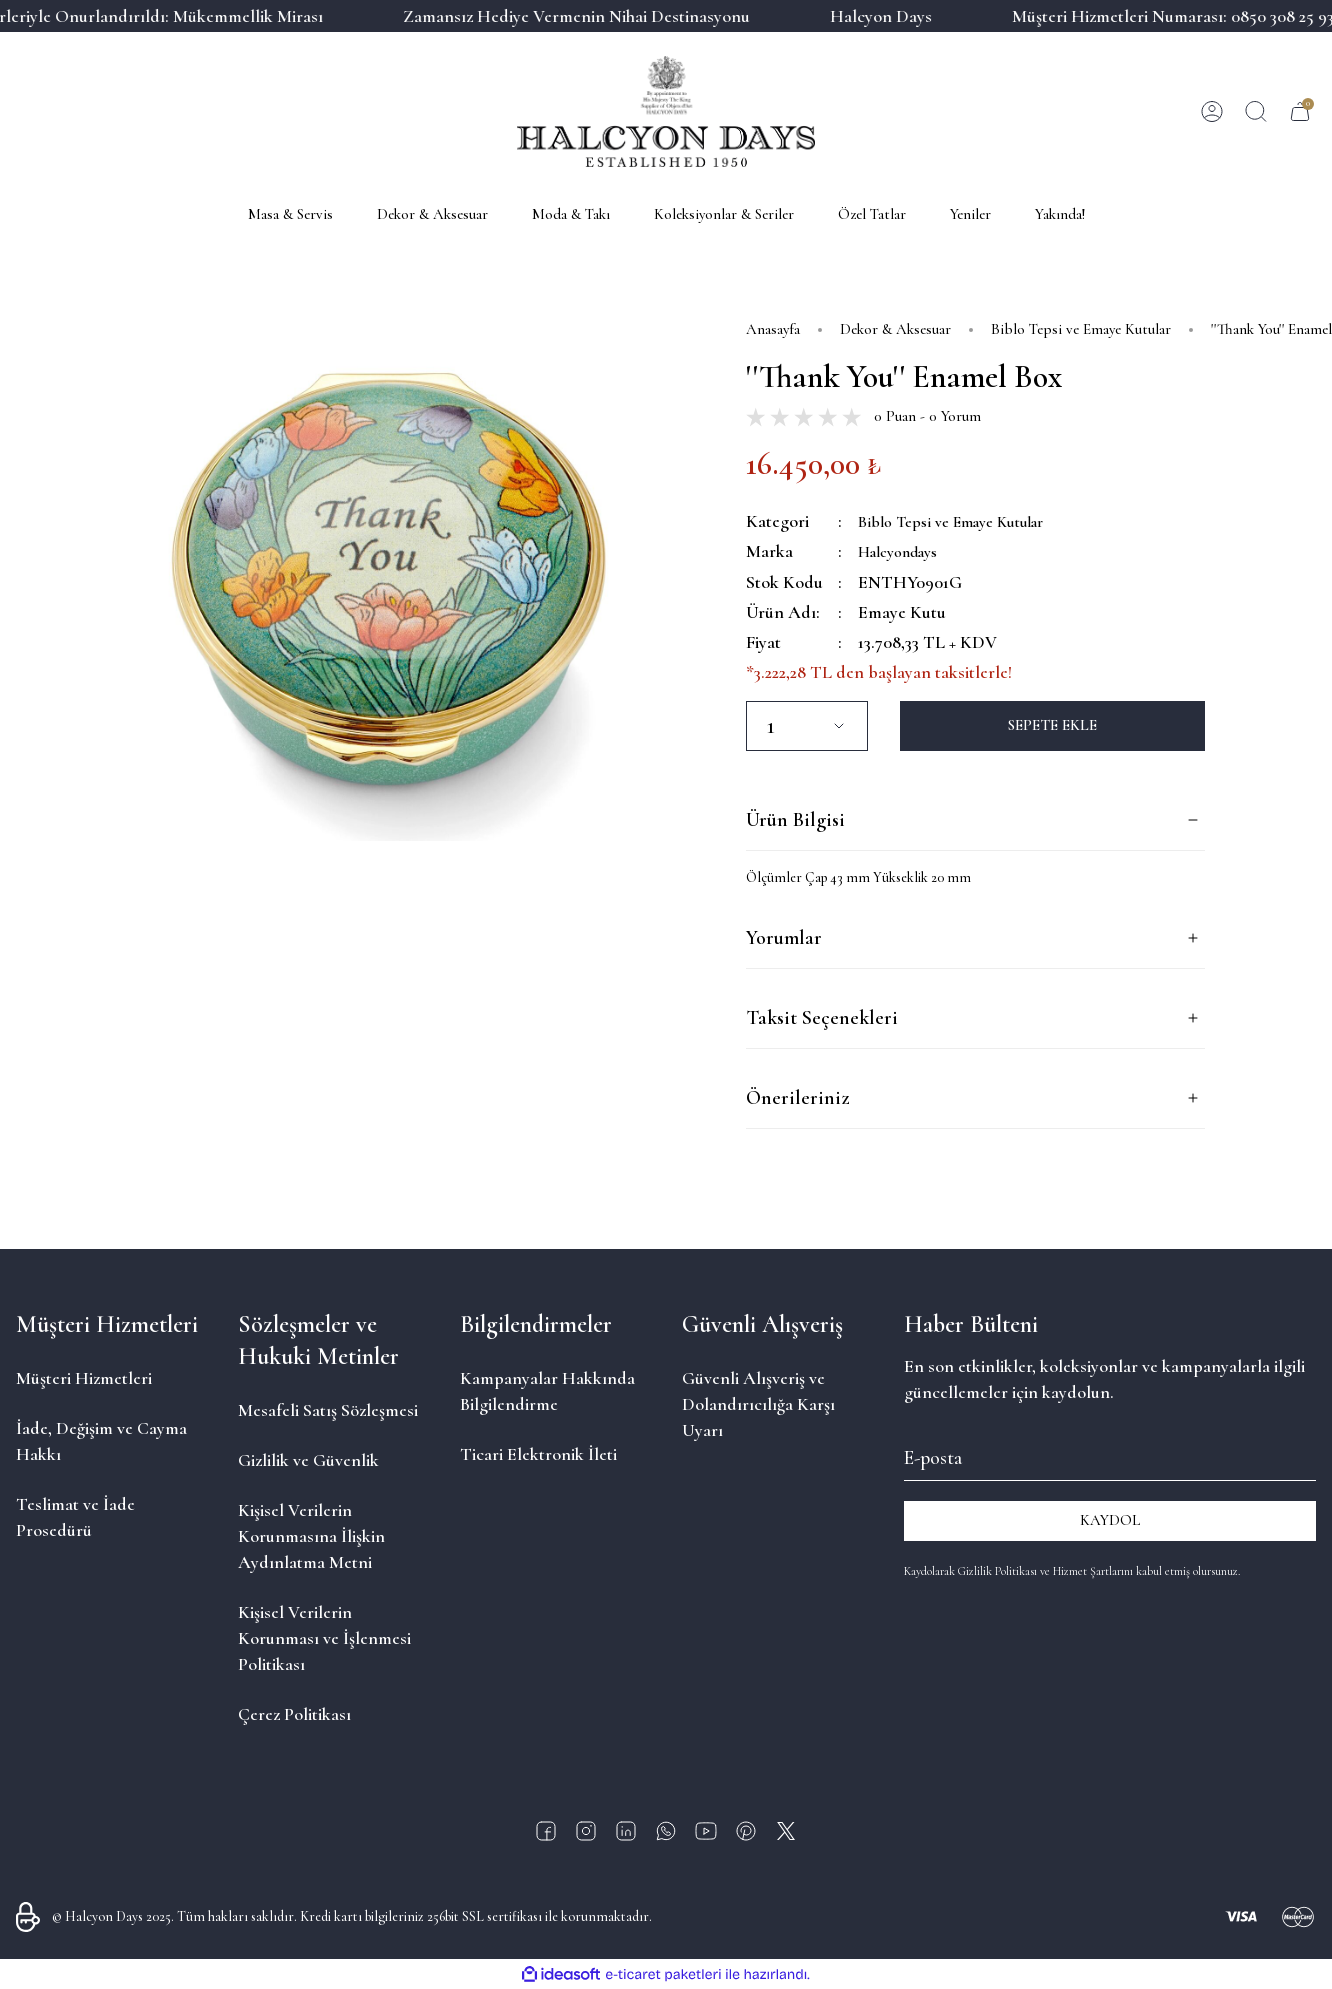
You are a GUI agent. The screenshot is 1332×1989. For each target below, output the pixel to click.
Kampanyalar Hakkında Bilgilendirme (547, 1390)
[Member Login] (1212, 112)
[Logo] (665, 111)
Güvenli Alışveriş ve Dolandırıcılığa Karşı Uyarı (758, 1403)
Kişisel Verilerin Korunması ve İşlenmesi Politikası (324, 1637)
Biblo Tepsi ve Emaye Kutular (965, 521)
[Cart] (1300, 112)
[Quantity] (807, 725)
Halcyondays (905, 551)
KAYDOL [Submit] (1110, 1520)
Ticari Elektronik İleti (538, 1453)
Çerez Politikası (294, 1713)
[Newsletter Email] (1110, 1454)
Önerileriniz (797, 1098)
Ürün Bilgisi (795, 820)
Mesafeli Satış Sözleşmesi (328, 1409)
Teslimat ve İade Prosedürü (75, 1516)
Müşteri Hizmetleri (84, 1377)
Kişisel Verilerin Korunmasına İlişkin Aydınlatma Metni (311, 1535)
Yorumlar (784, 938)
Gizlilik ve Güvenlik (308, 1459)
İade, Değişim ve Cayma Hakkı (101, 1440)
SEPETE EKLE (1052, 725)
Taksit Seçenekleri (822, 1018)
